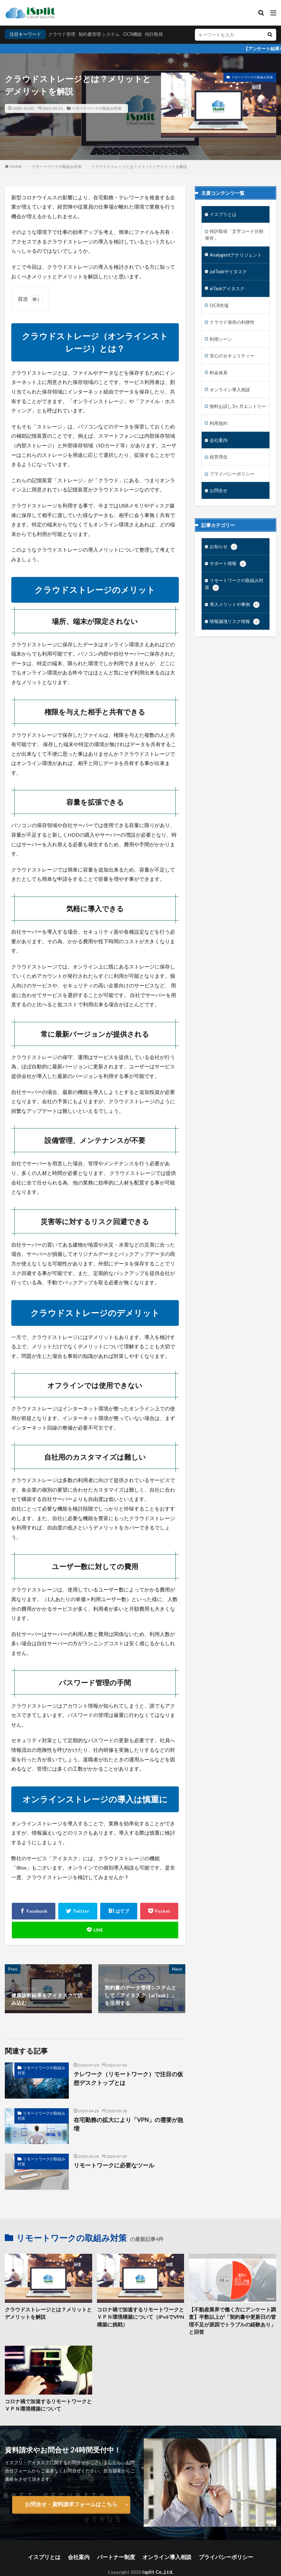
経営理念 (219, 454)
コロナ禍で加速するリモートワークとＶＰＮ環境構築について (47, 2395)
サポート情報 (228, 560)
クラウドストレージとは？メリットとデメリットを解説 (139, 166)
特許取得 (154, 34)
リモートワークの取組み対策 (97, 108)
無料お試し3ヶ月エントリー (238, 404)
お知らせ (223, 543)
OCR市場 (219, 304)
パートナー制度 (120, 2545)
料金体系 (219, 370)
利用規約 (219, 420)
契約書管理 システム (99, 34)
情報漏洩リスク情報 (235, 618)
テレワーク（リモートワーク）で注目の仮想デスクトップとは (127, 2077)
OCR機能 (132, 34)
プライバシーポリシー (232, 470)
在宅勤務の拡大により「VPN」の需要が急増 (125, 2119)
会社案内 (219, 437)
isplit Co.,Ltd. (158, 2559)
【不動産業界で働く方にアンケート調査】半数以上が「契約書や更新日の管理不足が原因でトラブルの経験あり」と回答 (231, 2316)
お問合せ (219, 487)
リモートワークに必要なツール (109, 2165)
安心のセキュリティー (232, 354)
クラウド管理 (61, 34)
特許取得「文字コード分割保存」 (234, 234)
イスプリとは (223, 214)
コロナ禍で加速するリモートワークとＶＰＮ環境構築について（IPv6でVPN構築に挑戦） (140, 2316)
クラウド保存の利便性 (232, 320)
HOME (16, 166)
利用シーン (221, 337)
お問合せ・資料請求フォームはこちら (71, 2493)
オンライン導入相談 (230, 387)
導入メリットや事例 (235, 601)
